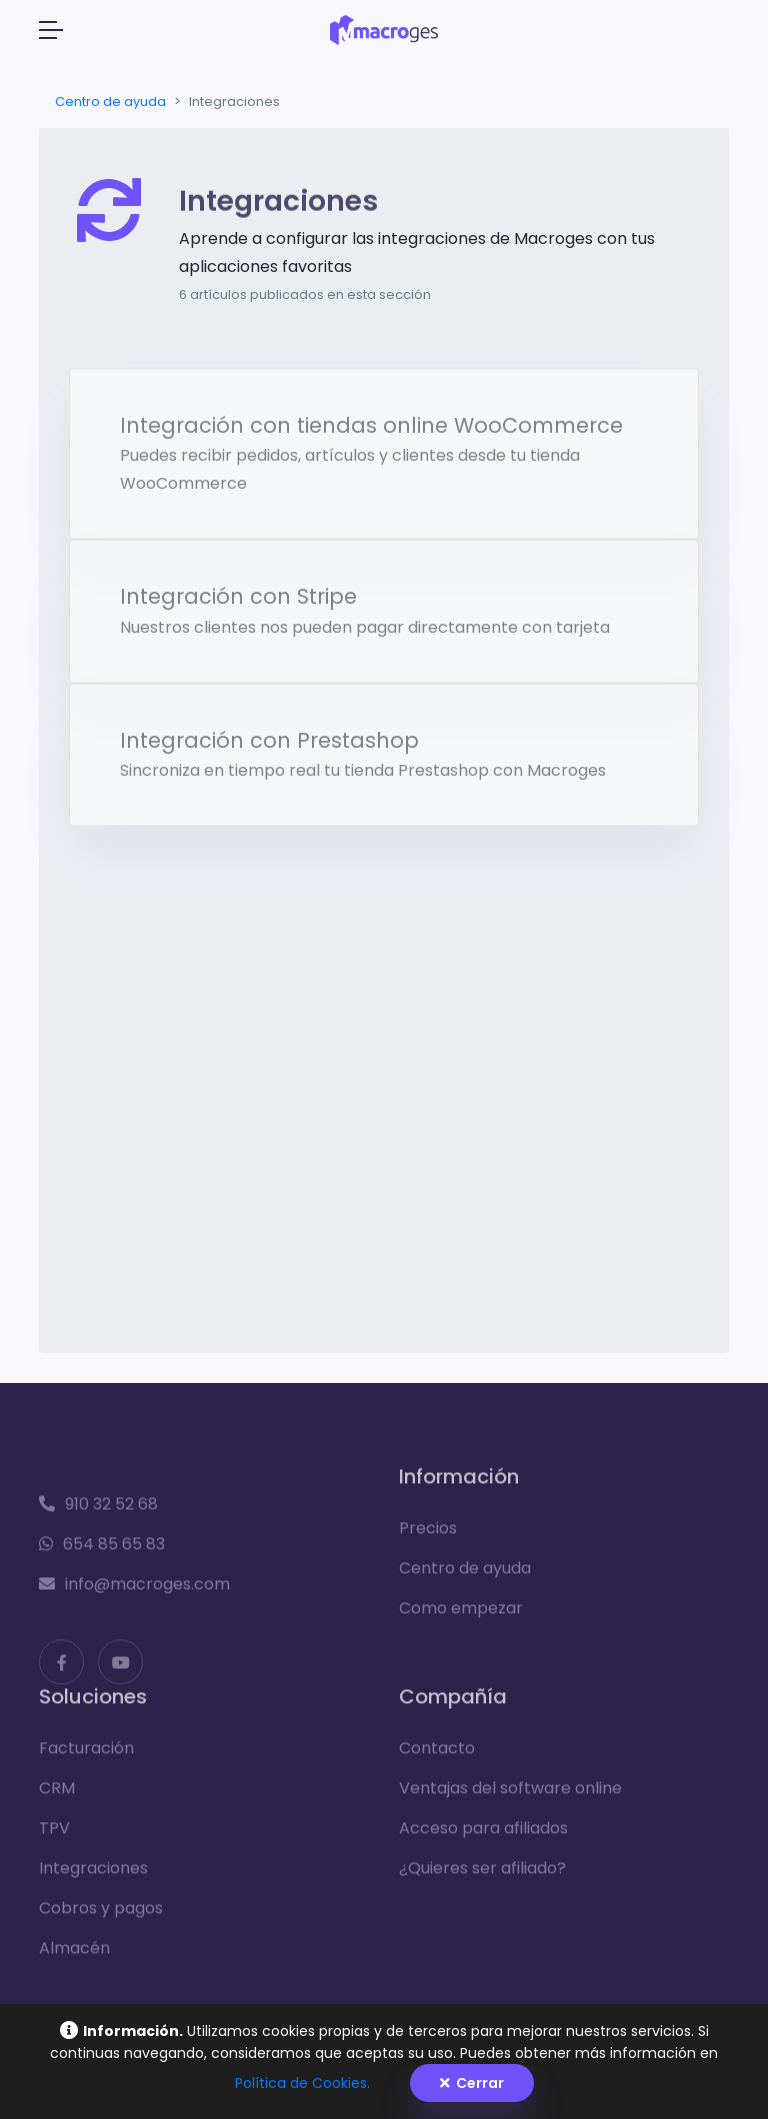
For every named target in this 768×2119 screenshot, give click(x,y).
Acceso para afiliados (483, 1834)
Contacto (437, 1754)
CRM (57, 1794)
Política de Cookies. (302, 2083)
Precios (428, 1534)
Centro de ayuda (110, 101)
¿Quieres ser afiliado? (482, 1874)
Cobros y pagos (101, 1914)
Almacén (74, 1954)
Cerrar (472, 2083)
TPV (54, 1834)
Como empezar (461, 1614)
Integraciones (93, 1874)
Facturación (86, 1754)
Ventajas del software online (510, 1794)
